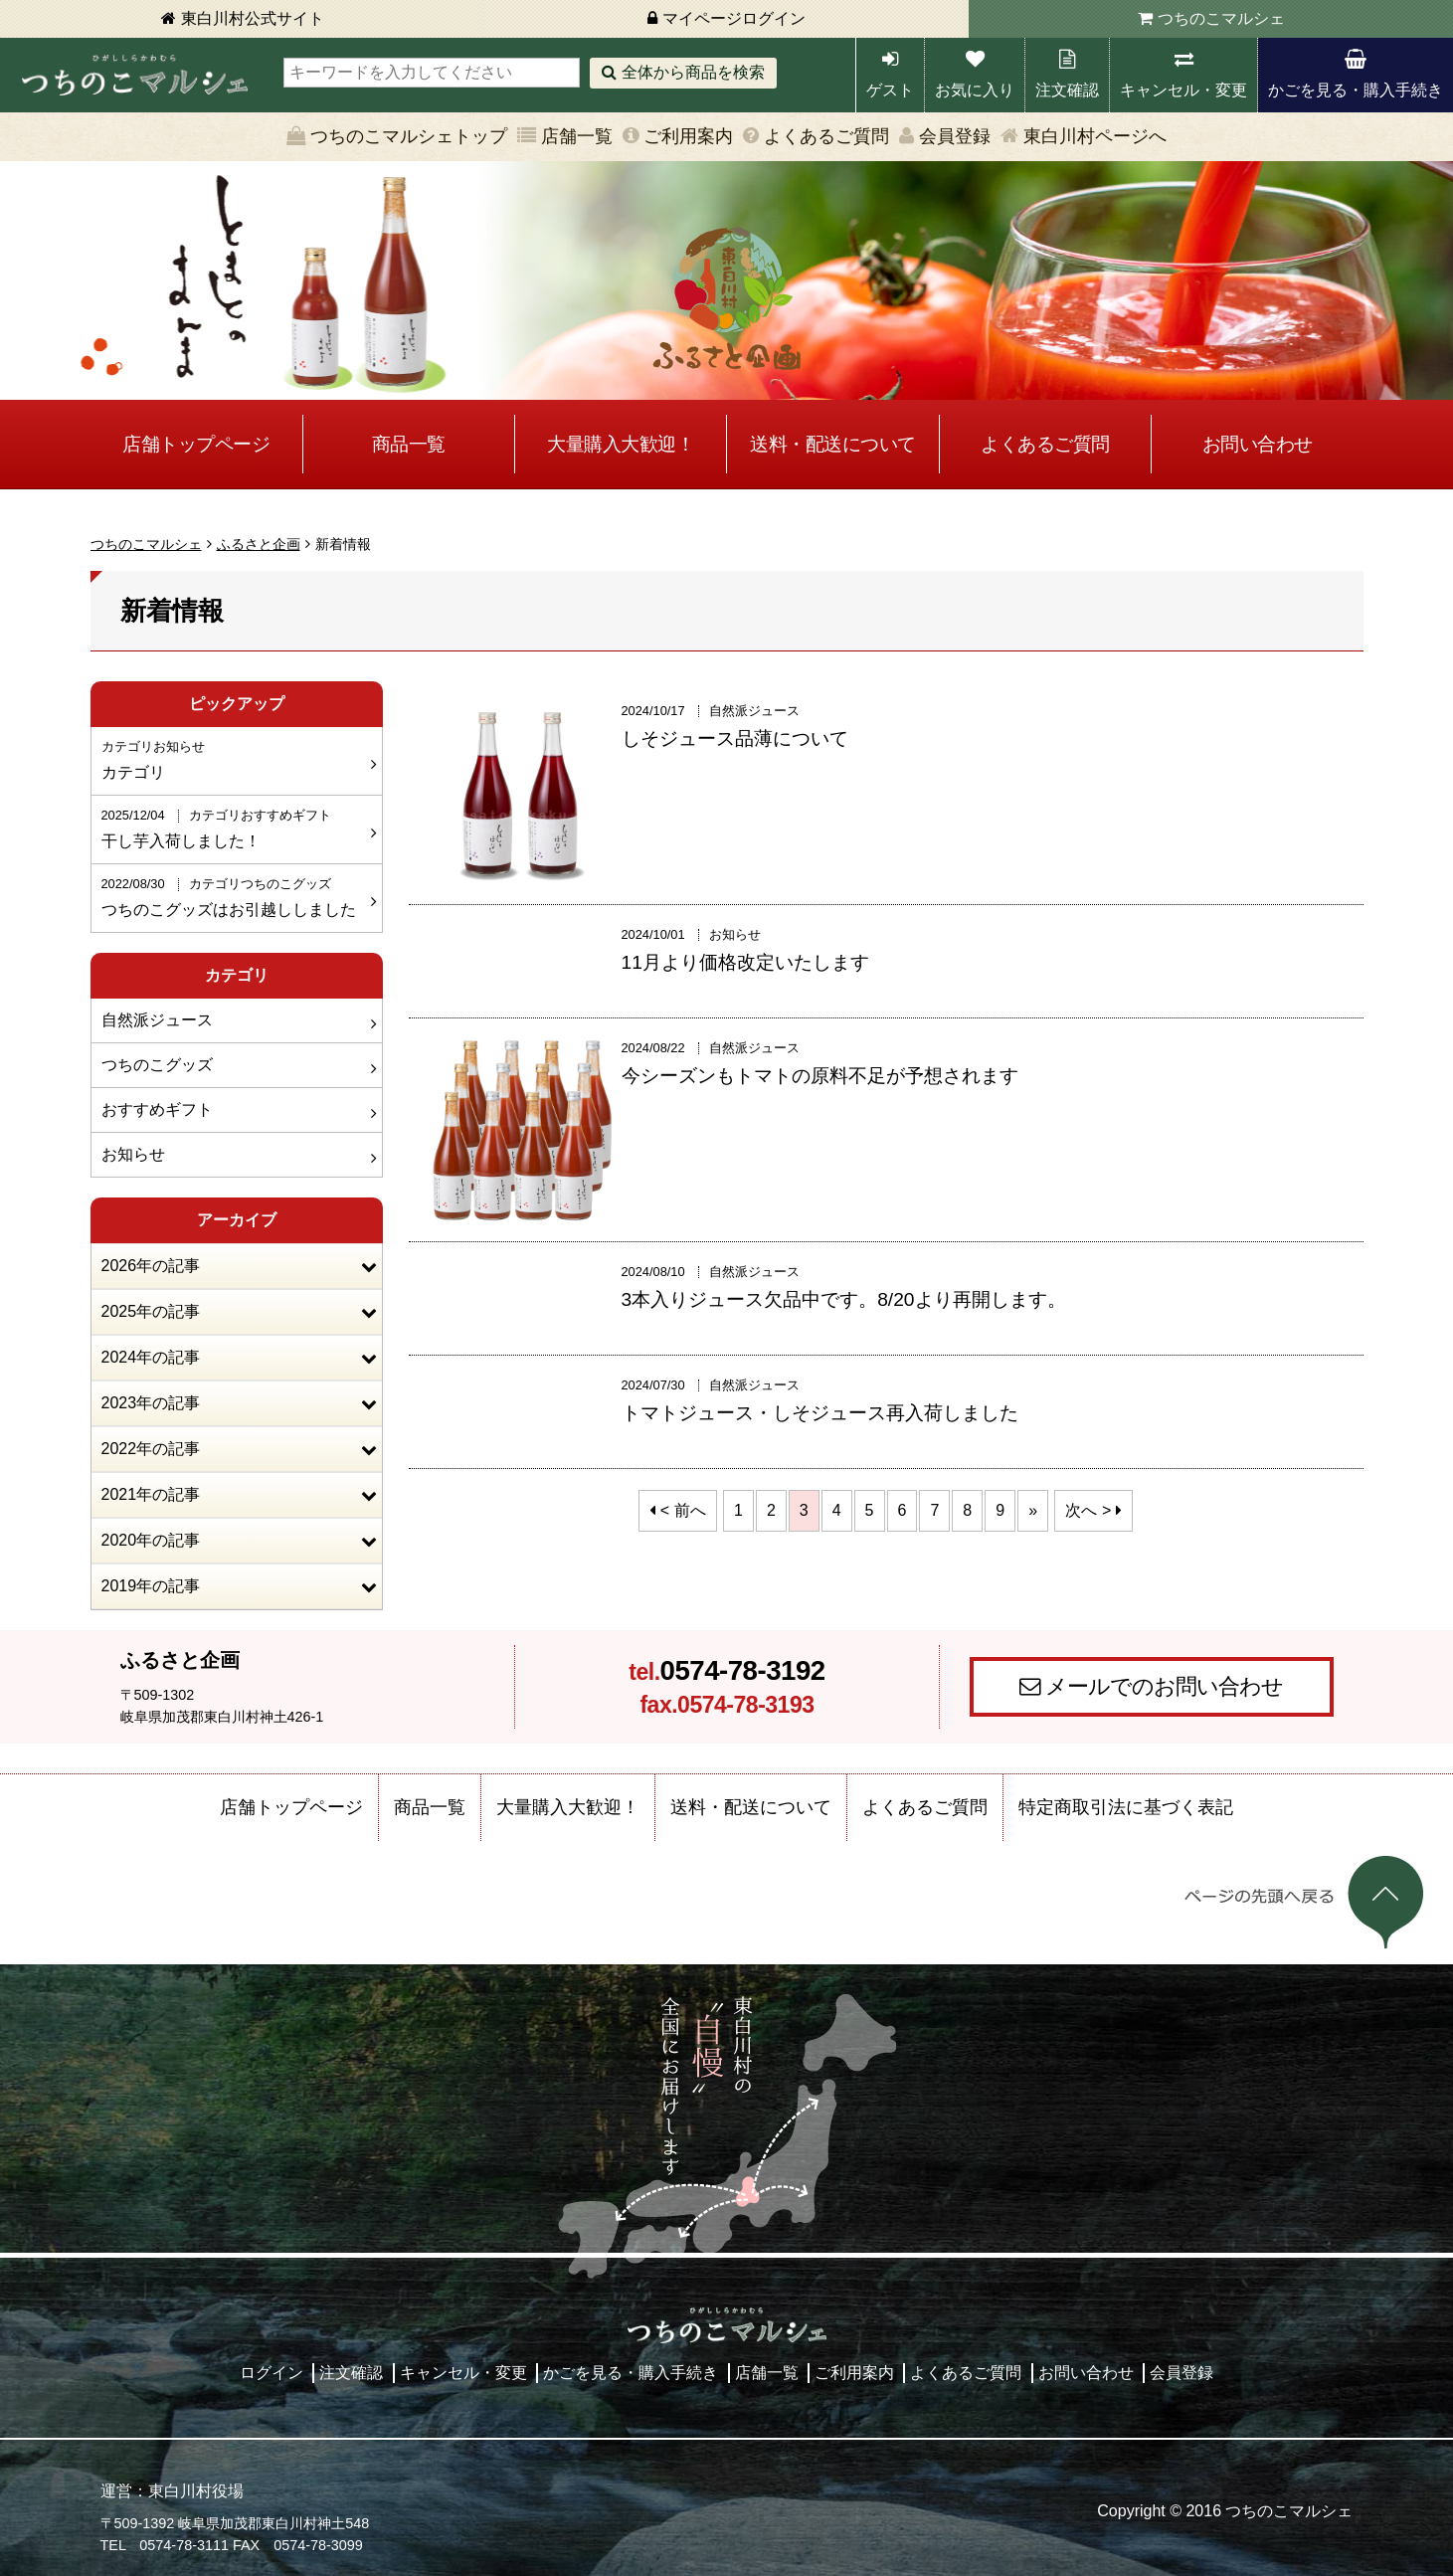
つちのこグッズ (157, 1064)
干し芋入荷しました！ (234, 827)
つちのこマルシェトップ (408, 136)
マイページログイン (734, 18)
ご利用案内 (688, 136)
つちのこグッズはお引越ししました (234, 896)
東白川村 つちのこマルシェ (134, 75)
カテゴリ (234, 759)
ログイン (271, 2372)
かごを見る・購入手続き (1355, 90)
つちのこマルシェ (1221, 18)
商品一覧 (409, 444)
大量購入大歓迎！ (620, 444)
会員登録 (955, 136)
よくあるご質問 (826, 136)
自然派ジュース (157, 1020)
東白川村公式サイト (252, 18)
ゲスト (890, 90)
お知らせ (133, 1154)
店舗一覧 (577, 136)
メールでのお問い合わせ (1164, 1686)
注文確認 (1067, 90)
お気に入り (974, 90)
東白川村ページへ (1095, 136)
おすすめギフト (157, 1109)
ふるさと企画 (258, 544)
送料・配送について (833, 444)
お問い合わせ (1257, 444)
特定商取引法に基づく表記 (1125, 1807)
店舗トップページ (196, 444)
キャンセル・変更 (1183, 90)
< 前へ (683, 1510)
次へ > (1088, 1510)
